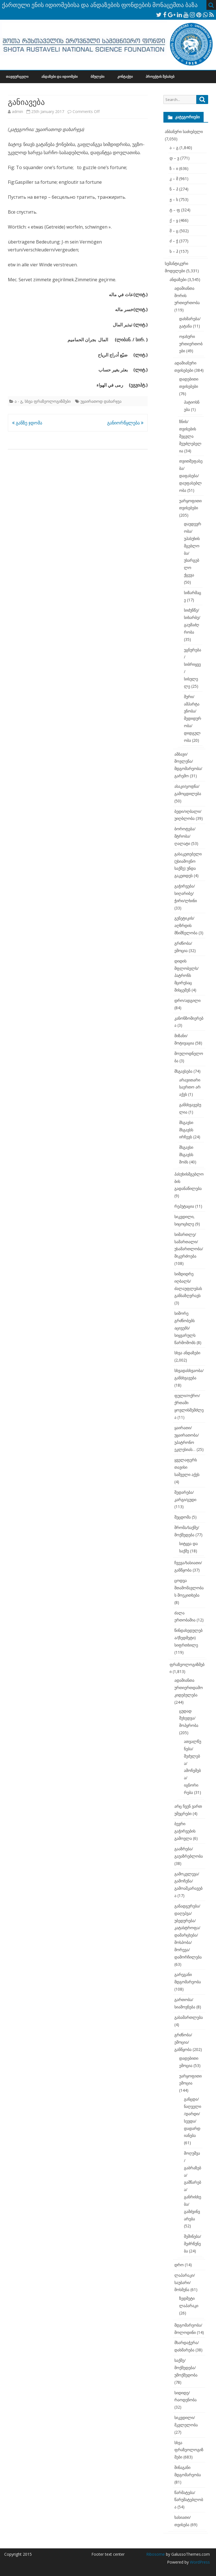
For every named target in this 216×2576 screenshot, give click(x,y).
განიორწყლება (125, 423)
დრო (179, 2264)
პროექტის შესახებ (160, 76)
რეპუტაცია (184, 1206)
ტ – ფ (175, 210)
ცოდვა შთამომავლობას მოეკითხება (189, 1588)
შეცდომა (182, 1517)
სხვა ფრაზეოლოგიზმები (48, 401)
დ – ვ (174, 158)
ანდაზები (178, 279)
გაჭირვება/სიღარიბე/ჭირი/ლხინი (185, 893)
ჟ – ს (174, 199)
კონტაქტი (125, 76)
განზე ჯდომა (27, 423)
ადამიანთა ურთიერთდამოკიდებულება (188, 1688)
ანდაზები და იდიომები (59, 76)
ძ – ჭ (174, 241)
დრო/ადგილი (187, 1000)
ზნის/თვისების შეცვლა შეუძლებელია (190, 436)
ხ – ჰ (174, 251)
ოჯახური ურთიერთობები (190, 344)
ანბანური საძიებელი (184, 131)
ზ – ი (174, 168)
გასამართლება (188, 2017)
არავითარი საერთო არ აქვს (190, 1087)
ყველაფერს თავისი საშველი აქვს (186, 1467)
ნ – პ (174, 189)
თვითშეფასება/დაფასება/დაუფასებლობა (190, 475)
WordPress (199, 2562)
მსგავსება (183, 1071)
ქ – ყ (174, 220)
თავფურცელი (17, 76)
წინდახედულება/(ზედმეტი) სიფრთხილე (188, 1638)
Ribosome (155, 2554)
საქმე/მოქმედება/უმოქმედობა (185, 2368)
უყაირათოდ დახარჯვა (101, 401)
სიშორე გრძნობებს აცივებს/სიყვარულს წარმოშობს (184, 1328)
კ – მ (174, 178)
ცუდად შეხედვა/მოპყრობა (188, 1718)
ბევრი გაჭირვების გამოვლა (184, 1831)
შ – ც (174, 230)
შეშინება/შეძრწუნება (192, 2244)
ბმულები (97, 76)
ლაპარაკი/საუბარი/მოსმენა (184, 2282)
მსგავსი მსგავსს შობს (186, 1155)
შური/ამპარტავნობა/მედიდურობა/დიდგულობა (192, 718)
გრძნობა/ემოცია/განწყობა (183, 2042)
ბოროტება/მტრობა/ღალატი (184, 836)
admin (17, 111)
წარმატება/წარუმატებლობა (188, 2500)
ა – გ (174, 147)
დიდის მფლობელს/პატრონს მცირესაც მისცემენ (186, 975)
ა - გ (18, 401)
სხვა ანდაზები (187, 1352)
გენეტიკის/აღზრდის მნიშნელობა (185, 925)
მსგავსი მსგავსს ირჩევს (186, 1130)
